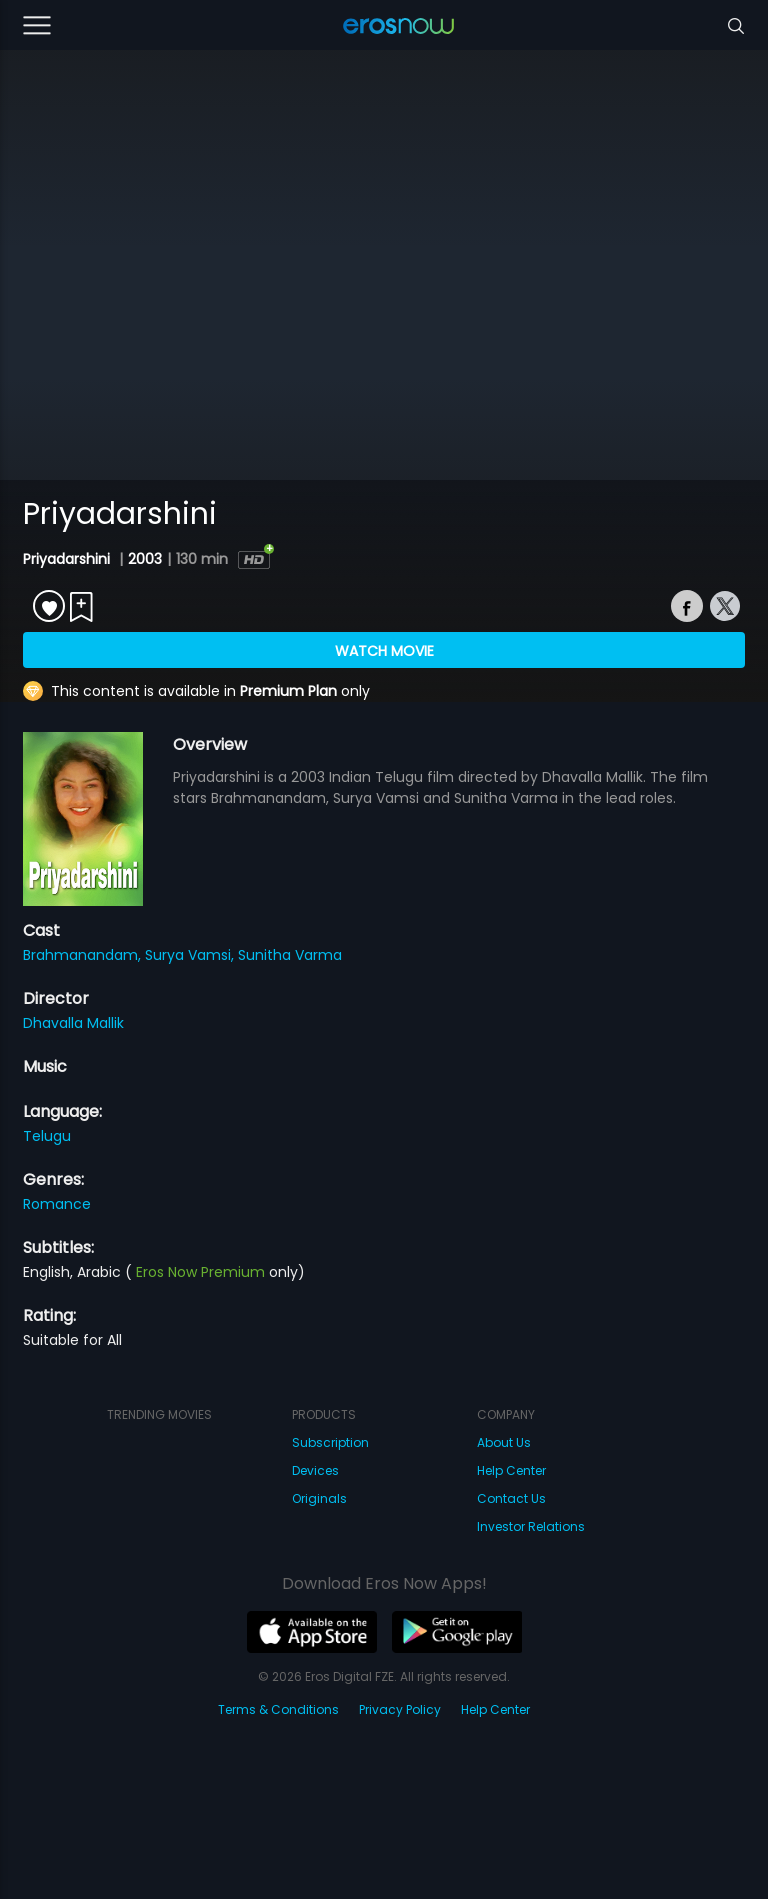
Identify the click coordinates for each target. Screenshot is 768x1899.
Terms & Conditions (278, 1709)
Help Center (511, 1470)
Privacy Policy (400, 1709)
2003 (145, 559)
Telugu (47, 1136)
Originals (319, 1498)
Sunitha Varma (290, 955)
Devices (315, 1470)
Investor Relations (531, 1526)
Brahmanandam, (84, 955)
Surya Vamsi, (191, 955)
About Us (504, 1442)
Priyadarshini (68, 559)
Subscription (330, 1442)
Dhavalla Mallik (73, 1023)
